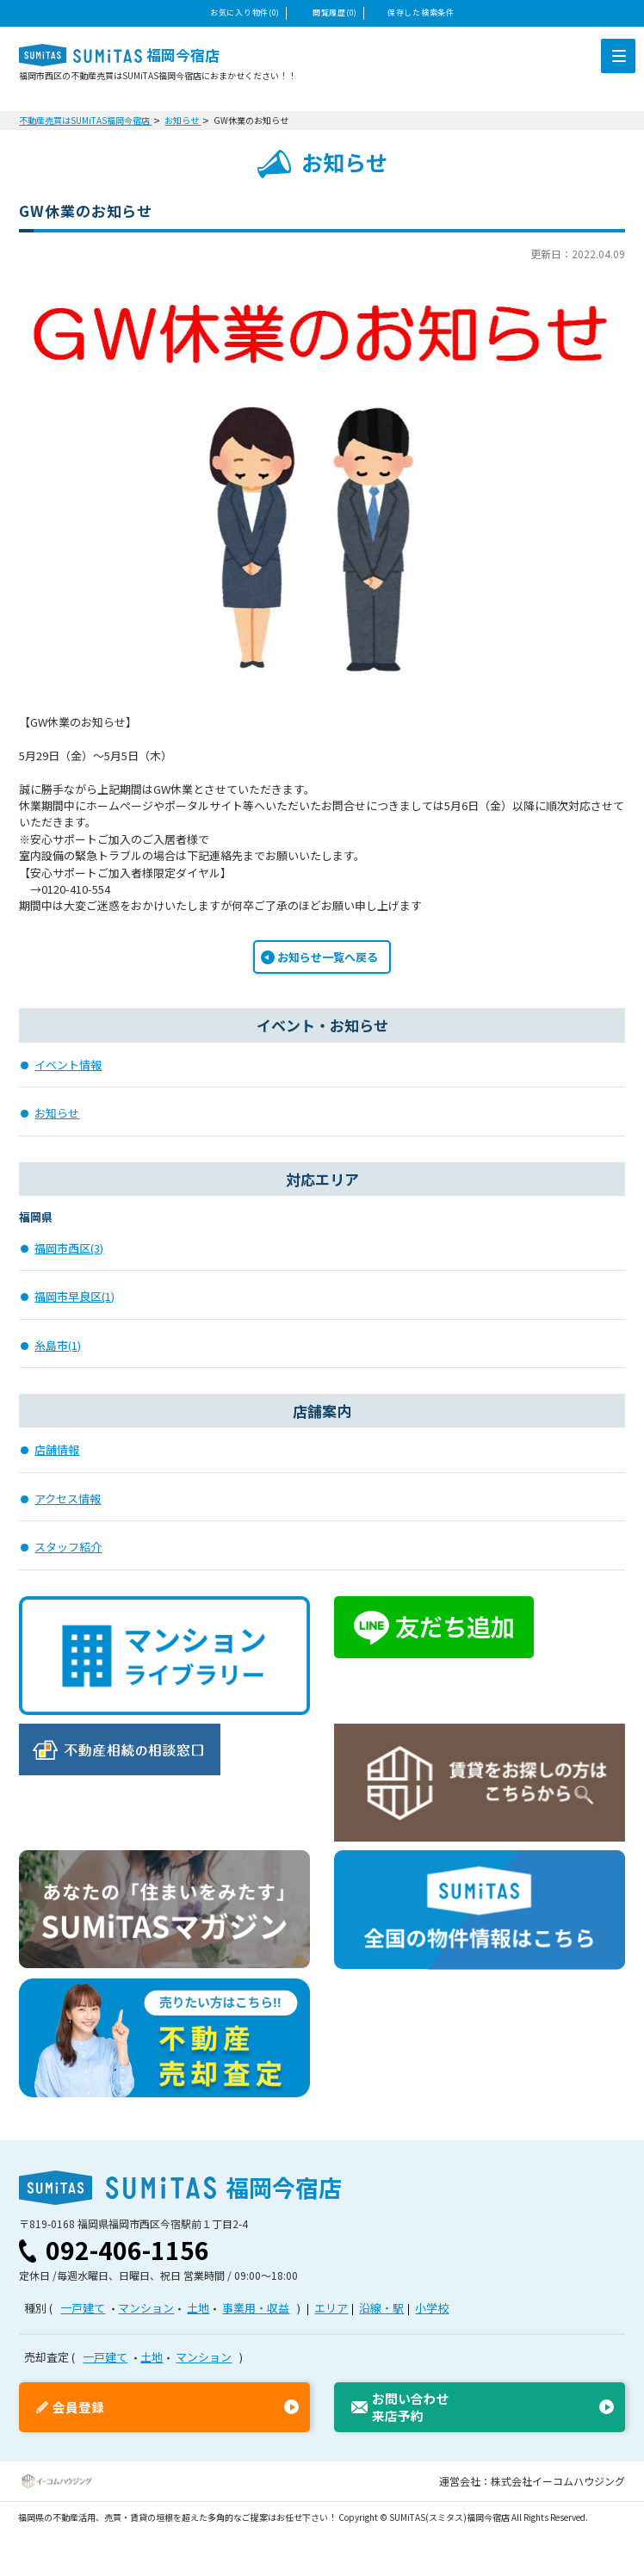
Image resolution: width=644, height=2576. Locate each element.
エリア (331, 2308)
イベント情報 (68, 1064)
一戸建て (82, 2308)
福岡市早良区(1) (74, 1296)
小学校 (432, 2308)
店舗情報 (56, 1449)
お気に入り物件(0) (245, 12)
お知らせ (56, 1113)
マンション (146, 2308)
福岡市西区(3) (68, 1248)
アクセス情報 (67, 1498)
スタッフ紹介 (68, 1547)
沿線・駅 (381, 2308)
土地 (198, 2308)
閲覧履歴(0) (335, 12)
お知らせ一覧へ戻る (327, 957)
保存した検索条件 (421, 12)
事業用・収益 (255, 2308)
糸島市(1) (57, 1345)
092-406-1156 (127, 2249)
